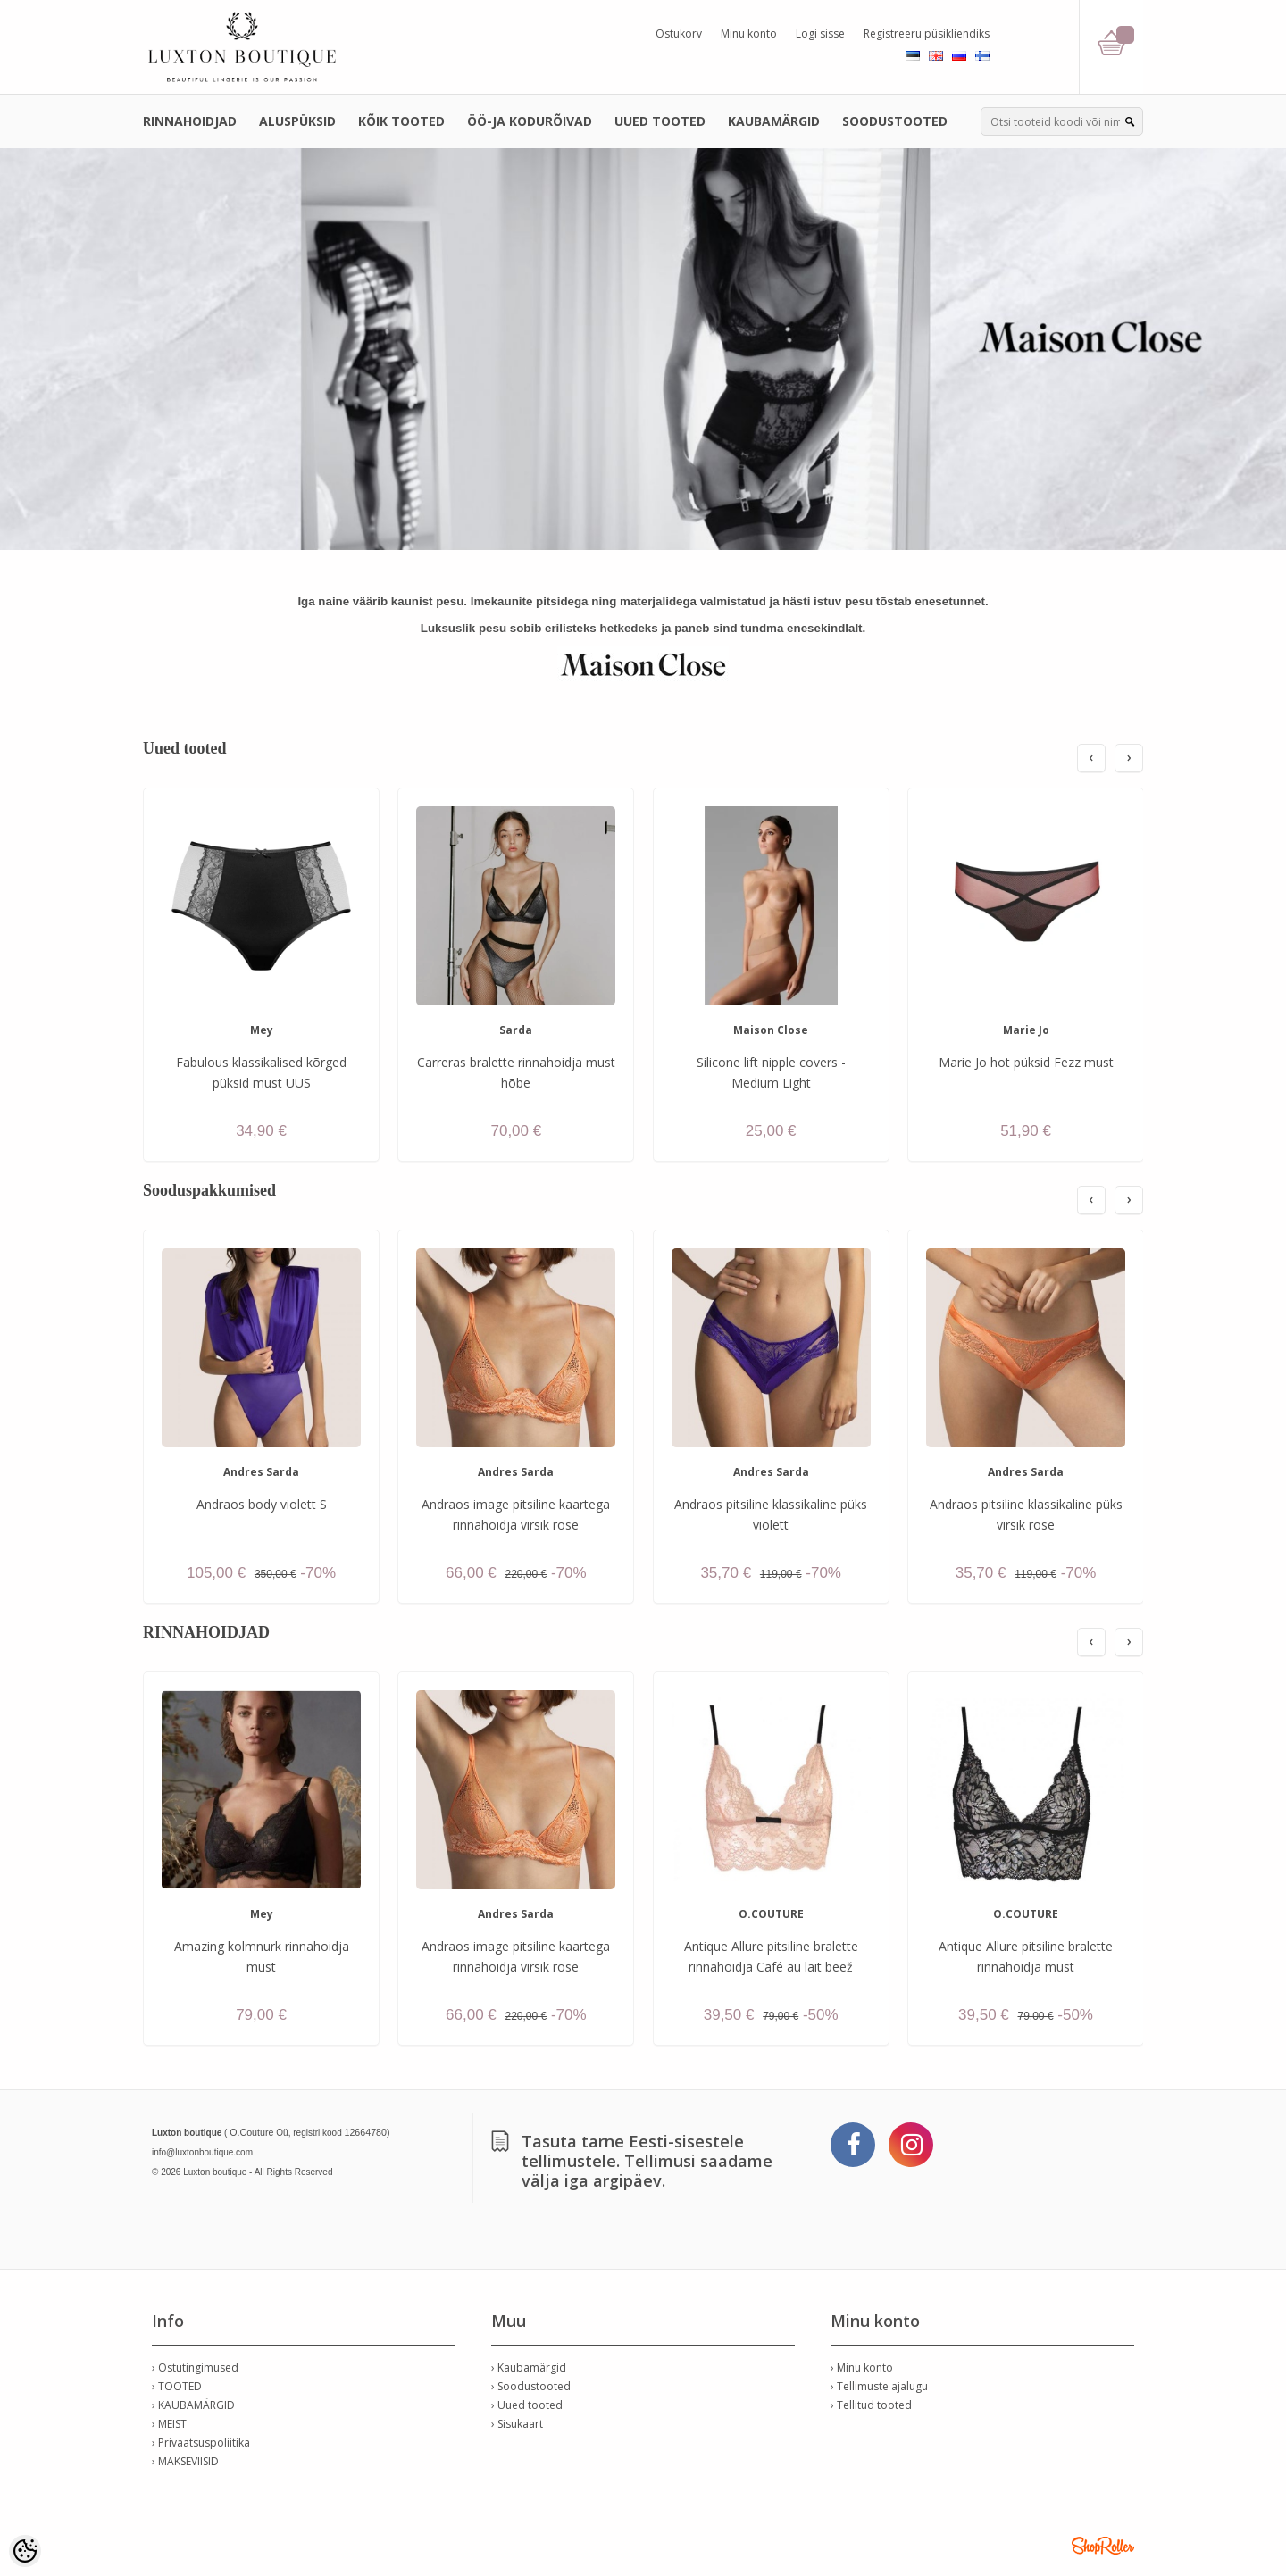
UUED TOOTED (660, 121)
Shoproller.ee (1103, 2546)
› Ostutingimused (195, 2367)
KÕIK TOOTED (401, 121)
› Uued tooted (527, 2405)
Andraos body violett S (261, 1504)
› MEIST (169, 2423)
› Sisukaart (517, 2423)
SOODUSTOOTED (895, 121)
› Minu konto (862, 2367)
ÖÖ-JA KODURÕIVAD (529, 121)
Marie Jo (1026, 1030)
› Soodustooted (531, 2386)
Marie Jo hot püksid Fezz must (1026, 1062)
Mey (261, 1030)
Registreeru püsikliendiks (927, 33)
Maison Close (770, 1030)
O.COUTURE (771, 1914)
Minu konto (749, 33)
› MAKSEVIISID (185, 2461)
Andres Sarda (261, 1472)
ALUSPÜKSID (297, 121)
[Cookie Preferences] (25, 2551)
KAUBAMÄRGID (774, 121)
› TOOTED (177, 2386)
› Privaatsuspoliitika (201, 2442)
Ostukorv (679, 33)
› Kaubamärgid (528, 2367)
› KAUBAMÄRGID (193, 2405)
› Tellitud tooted (871, 2405)
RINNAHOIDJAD (190, 121)
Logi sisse (820, 33)
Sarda (515, 1030)
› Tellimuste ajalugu (879, 2386)
